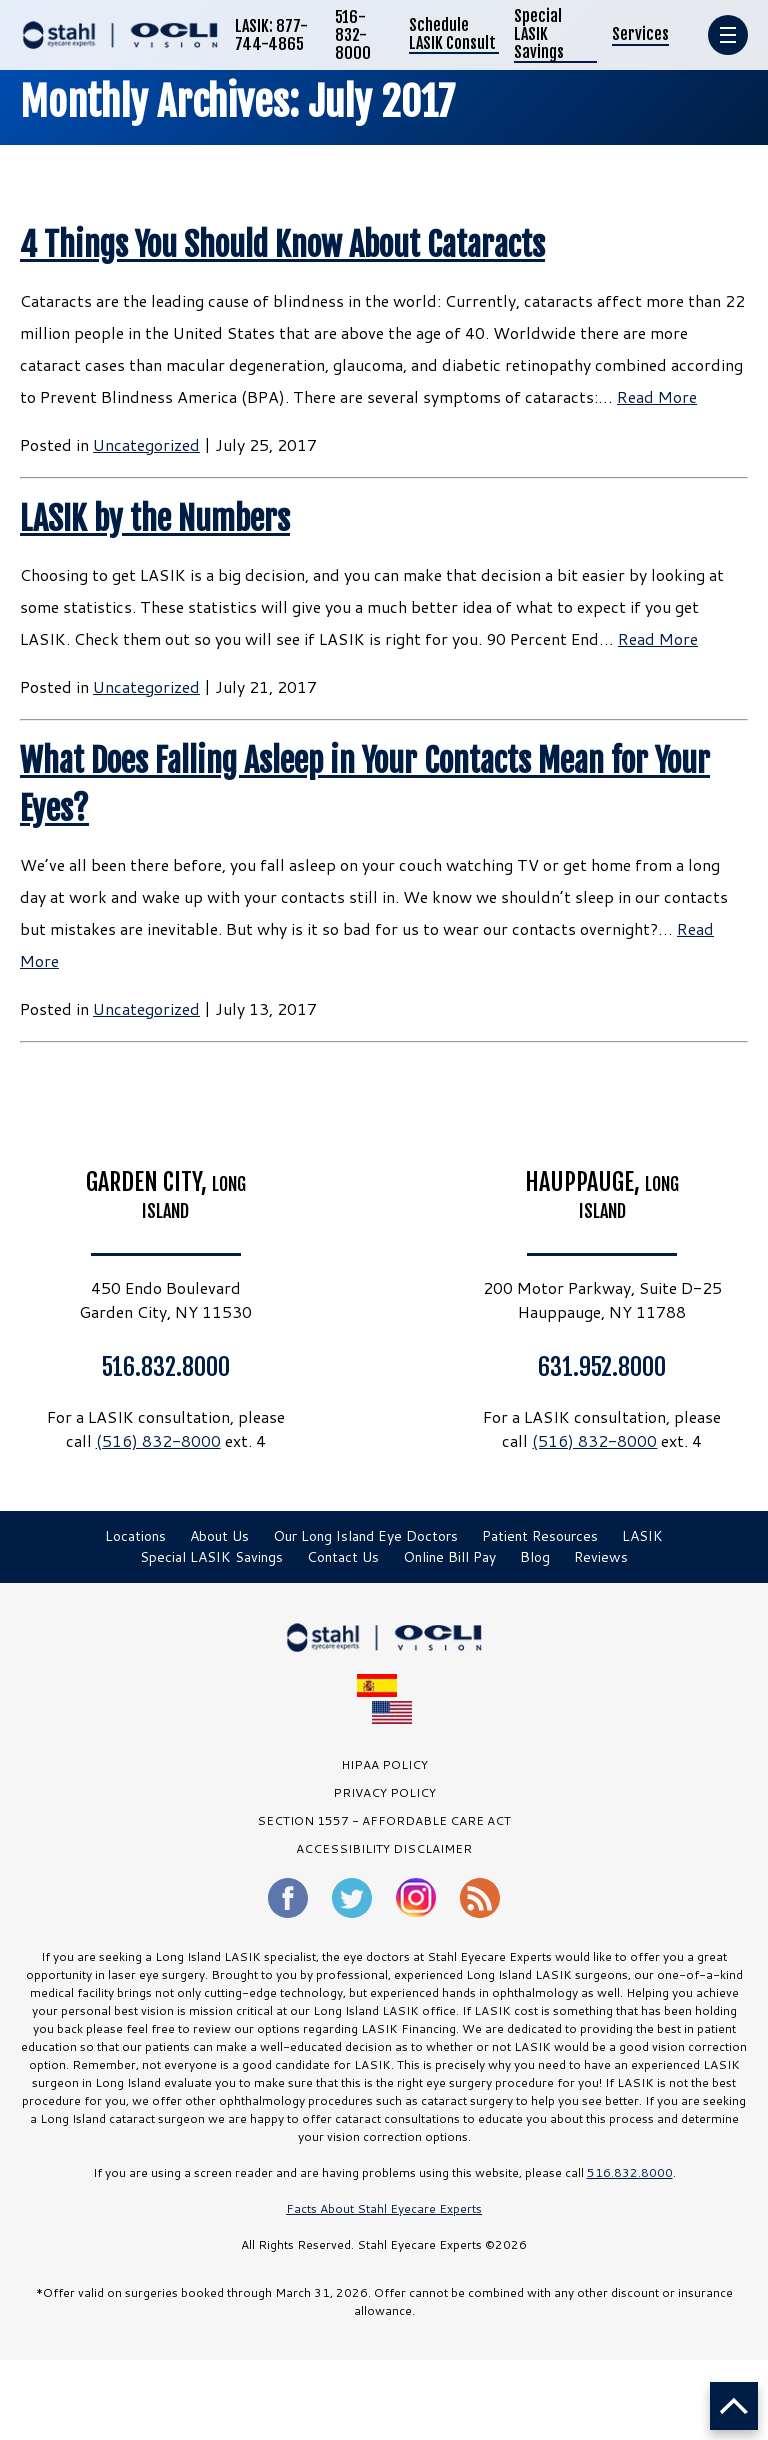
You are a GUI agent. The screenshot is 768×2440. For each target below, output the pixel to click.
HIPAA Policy (384, 1764)
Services (640, 34)
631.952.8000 (602, 1365)
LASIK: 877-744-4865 (271, 35)
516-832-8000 (353, 35)
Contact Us (343, 1557)
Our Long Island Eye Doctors (365, 1536)
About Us (219, 1536)
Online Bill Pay (449, 1557)
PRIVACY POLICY (384, 1792)
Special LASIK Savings (539, 34)
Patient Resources (540, 1536)
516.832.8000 (166, 1365)
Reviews (601, 1557)
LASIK (642, 1536)
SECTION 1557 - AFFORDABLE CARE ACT (384, 1820)
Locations (135, 1536)
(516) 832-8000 (158, 1440)
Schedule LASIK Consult (452, 34)
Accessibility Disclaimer (384, 1848)
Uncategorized (146, 444)
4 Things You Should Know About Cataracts (282, 245)
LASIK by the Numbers (155, 519)
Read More (657, 396)
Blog (535, 1557)
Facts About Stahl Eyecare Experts (384, 2208)
